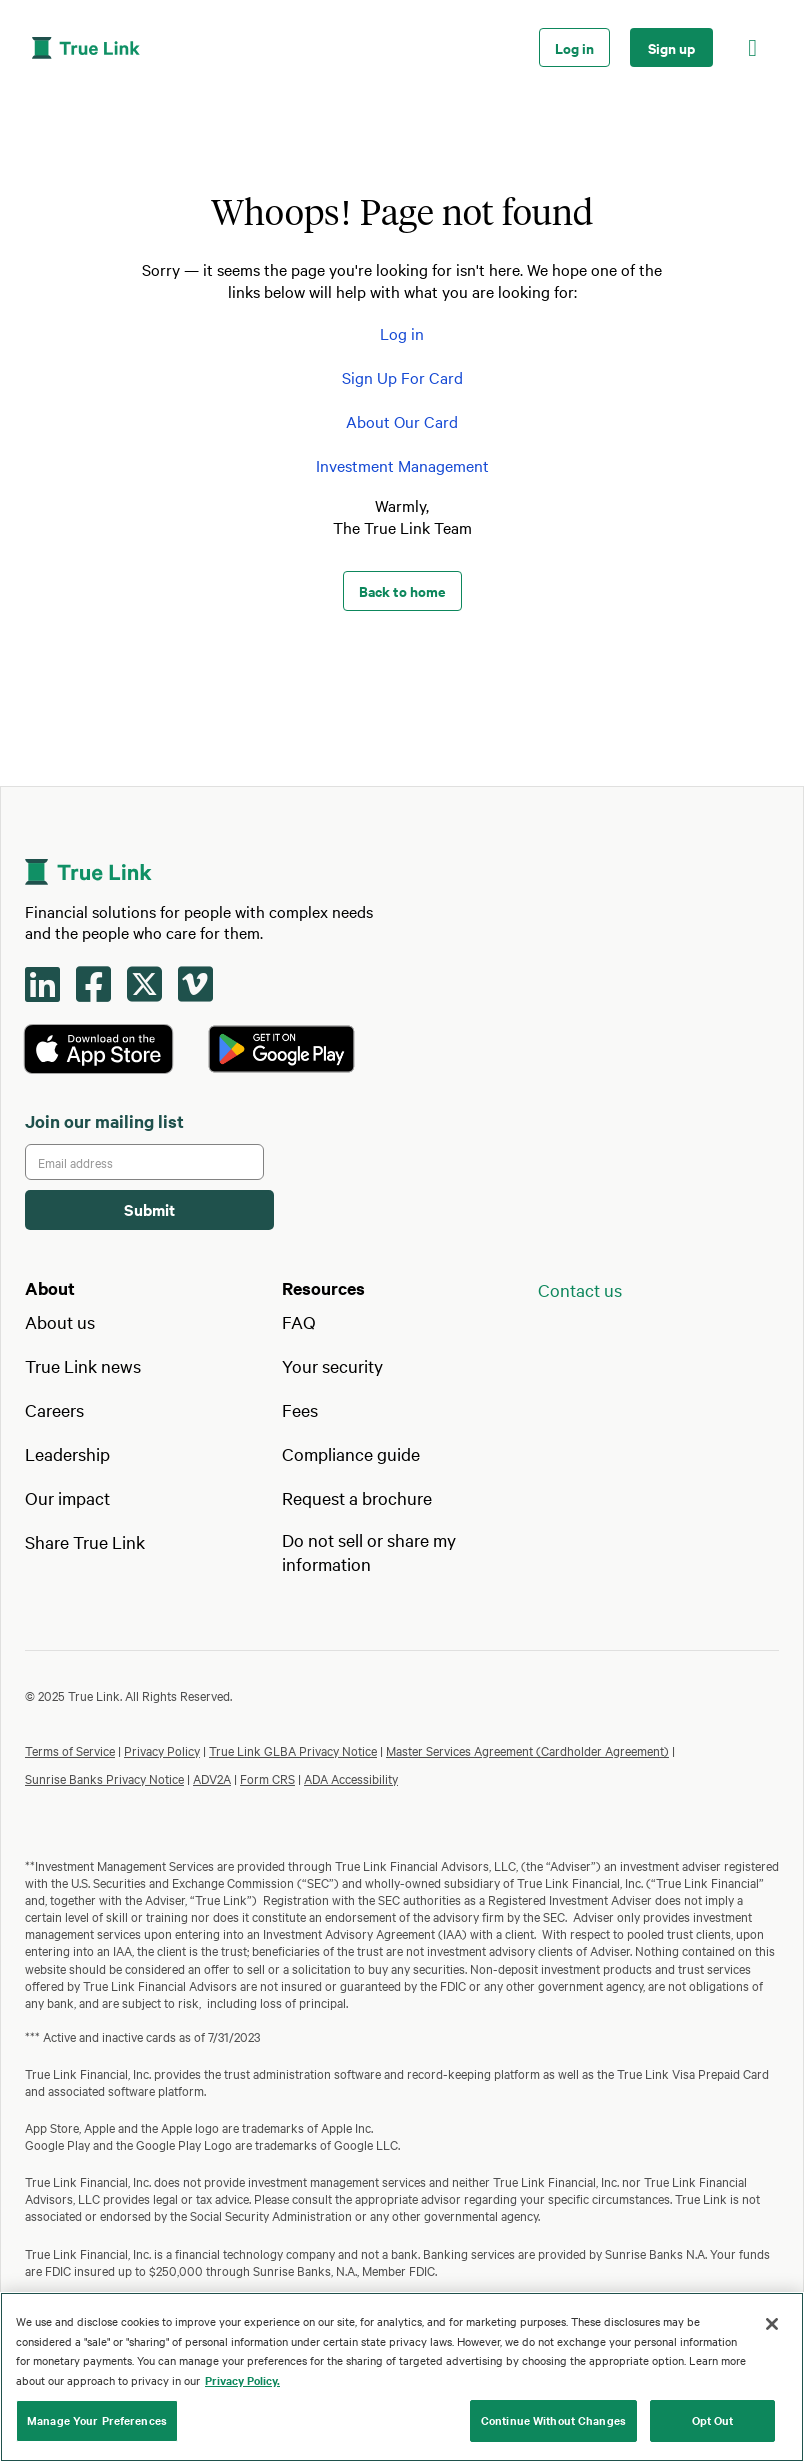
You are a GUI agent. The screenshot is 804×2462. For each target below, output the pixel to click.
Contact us (580, 1289)
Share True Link (85, 1541)
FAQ (299, 1321)
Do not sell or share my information (369, 1551)
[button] (752, 47)
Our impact (67, 1497)
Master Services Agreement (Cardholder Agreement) (527, 1750)
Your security (332, 1365)
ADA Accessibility (351, 1778)
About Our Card (402, 421)
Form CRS (267, 1778)
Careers (54, 1409)
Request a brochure (357, 1497)
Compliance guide (351, 1453)
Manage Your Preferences (97, 2420)
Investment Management (402, 465)
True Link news (83, 1365)
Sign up (671, 47)
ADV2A (212, 1778)
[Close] (772, 2324)
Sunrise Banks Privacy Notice (104, 1778)
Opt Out (713, 2420)
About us (60, 1321)
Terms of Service (70, 1750)
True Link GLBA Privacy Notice (293, 1750)
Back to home (402, 590)
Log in (574, 47)
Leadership (67, 1453)
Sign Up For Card (402, 377)
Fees (300, 1409)
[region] (402, 2377)
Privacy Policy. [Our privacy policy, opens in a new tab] (242, 2380)
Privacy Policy (162, 1750)
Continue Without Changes (553, 2420)
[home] (281, 48)
